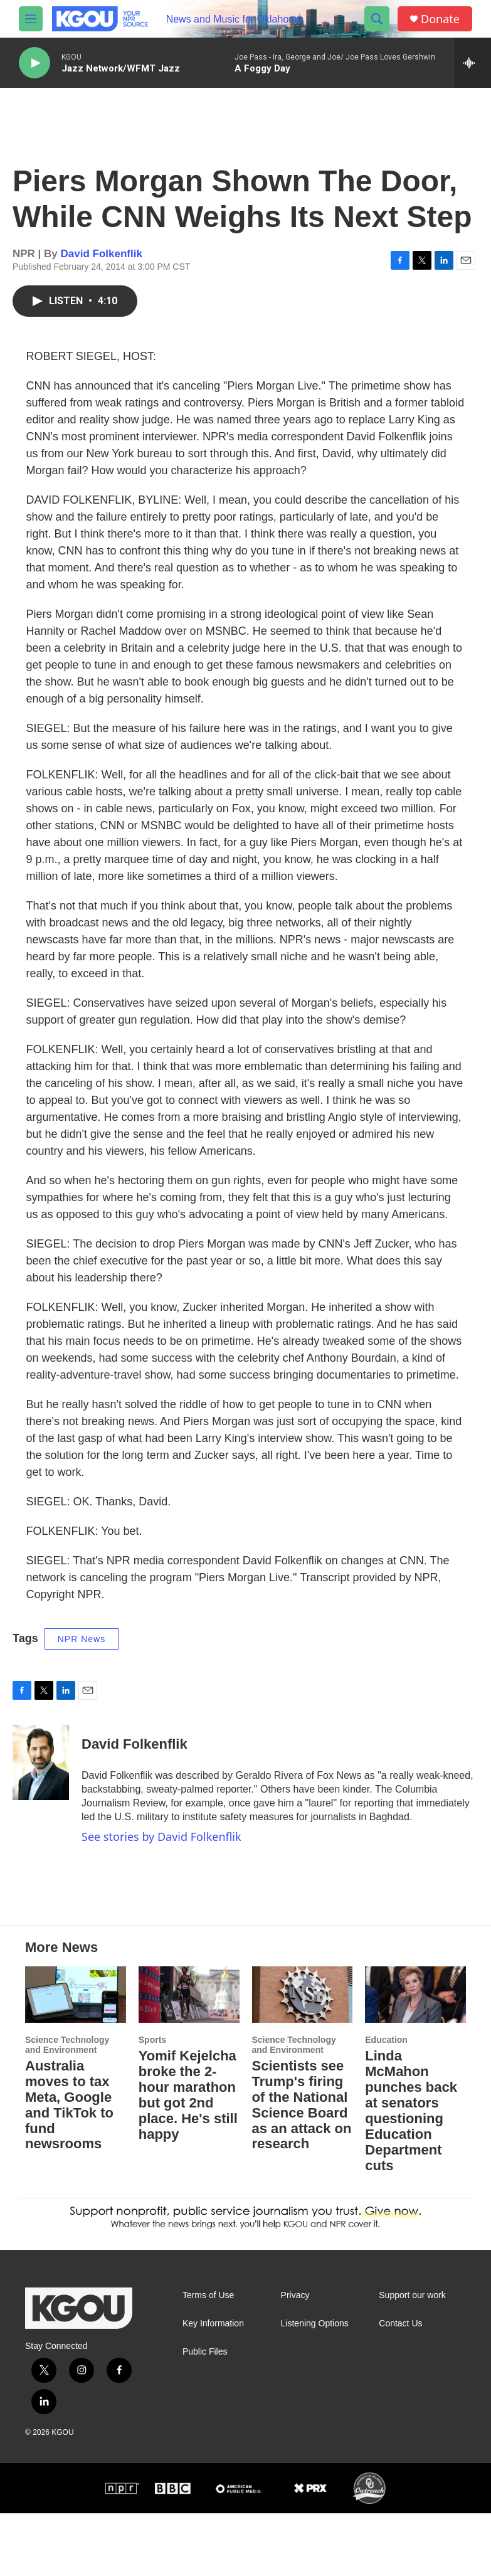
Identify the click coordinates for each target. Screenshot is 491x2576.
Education (386, 2102)
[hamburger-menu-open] (31, 18)
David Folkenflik (101, 266)
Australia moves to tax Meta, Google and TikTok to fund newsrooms (69, 2168)
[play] (34, 63)
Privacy (295, 2358)
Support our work (412, 2358)
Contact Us (400, 2386)
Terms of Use (208, 2358)
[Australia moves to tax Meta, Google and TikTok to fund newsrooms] (75, 2057)
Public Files (205, 2414)
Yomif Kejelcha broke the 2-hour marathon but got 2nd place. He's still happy (188, 2158)
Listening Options (315, 2386)
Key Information (213, 2386)
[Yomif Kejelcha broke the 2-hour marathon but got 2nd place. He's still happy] (189, 2057)
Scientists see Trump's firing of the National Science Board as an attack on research (302, 2168)
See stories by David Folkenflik (161, 1849)
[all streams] (472, 63)
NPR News (81, 1651)
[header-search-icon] (376, 18)
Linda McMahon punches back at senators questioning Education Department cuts (411, 2173)
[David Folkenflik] (41, 1775)
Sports (152, 2102)
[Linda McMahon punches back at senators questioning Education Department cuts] (415, 2057)
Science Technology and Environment (67, 2107)
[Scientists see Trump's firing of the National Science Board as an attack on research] (302, 2057)
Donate (440, 19)
